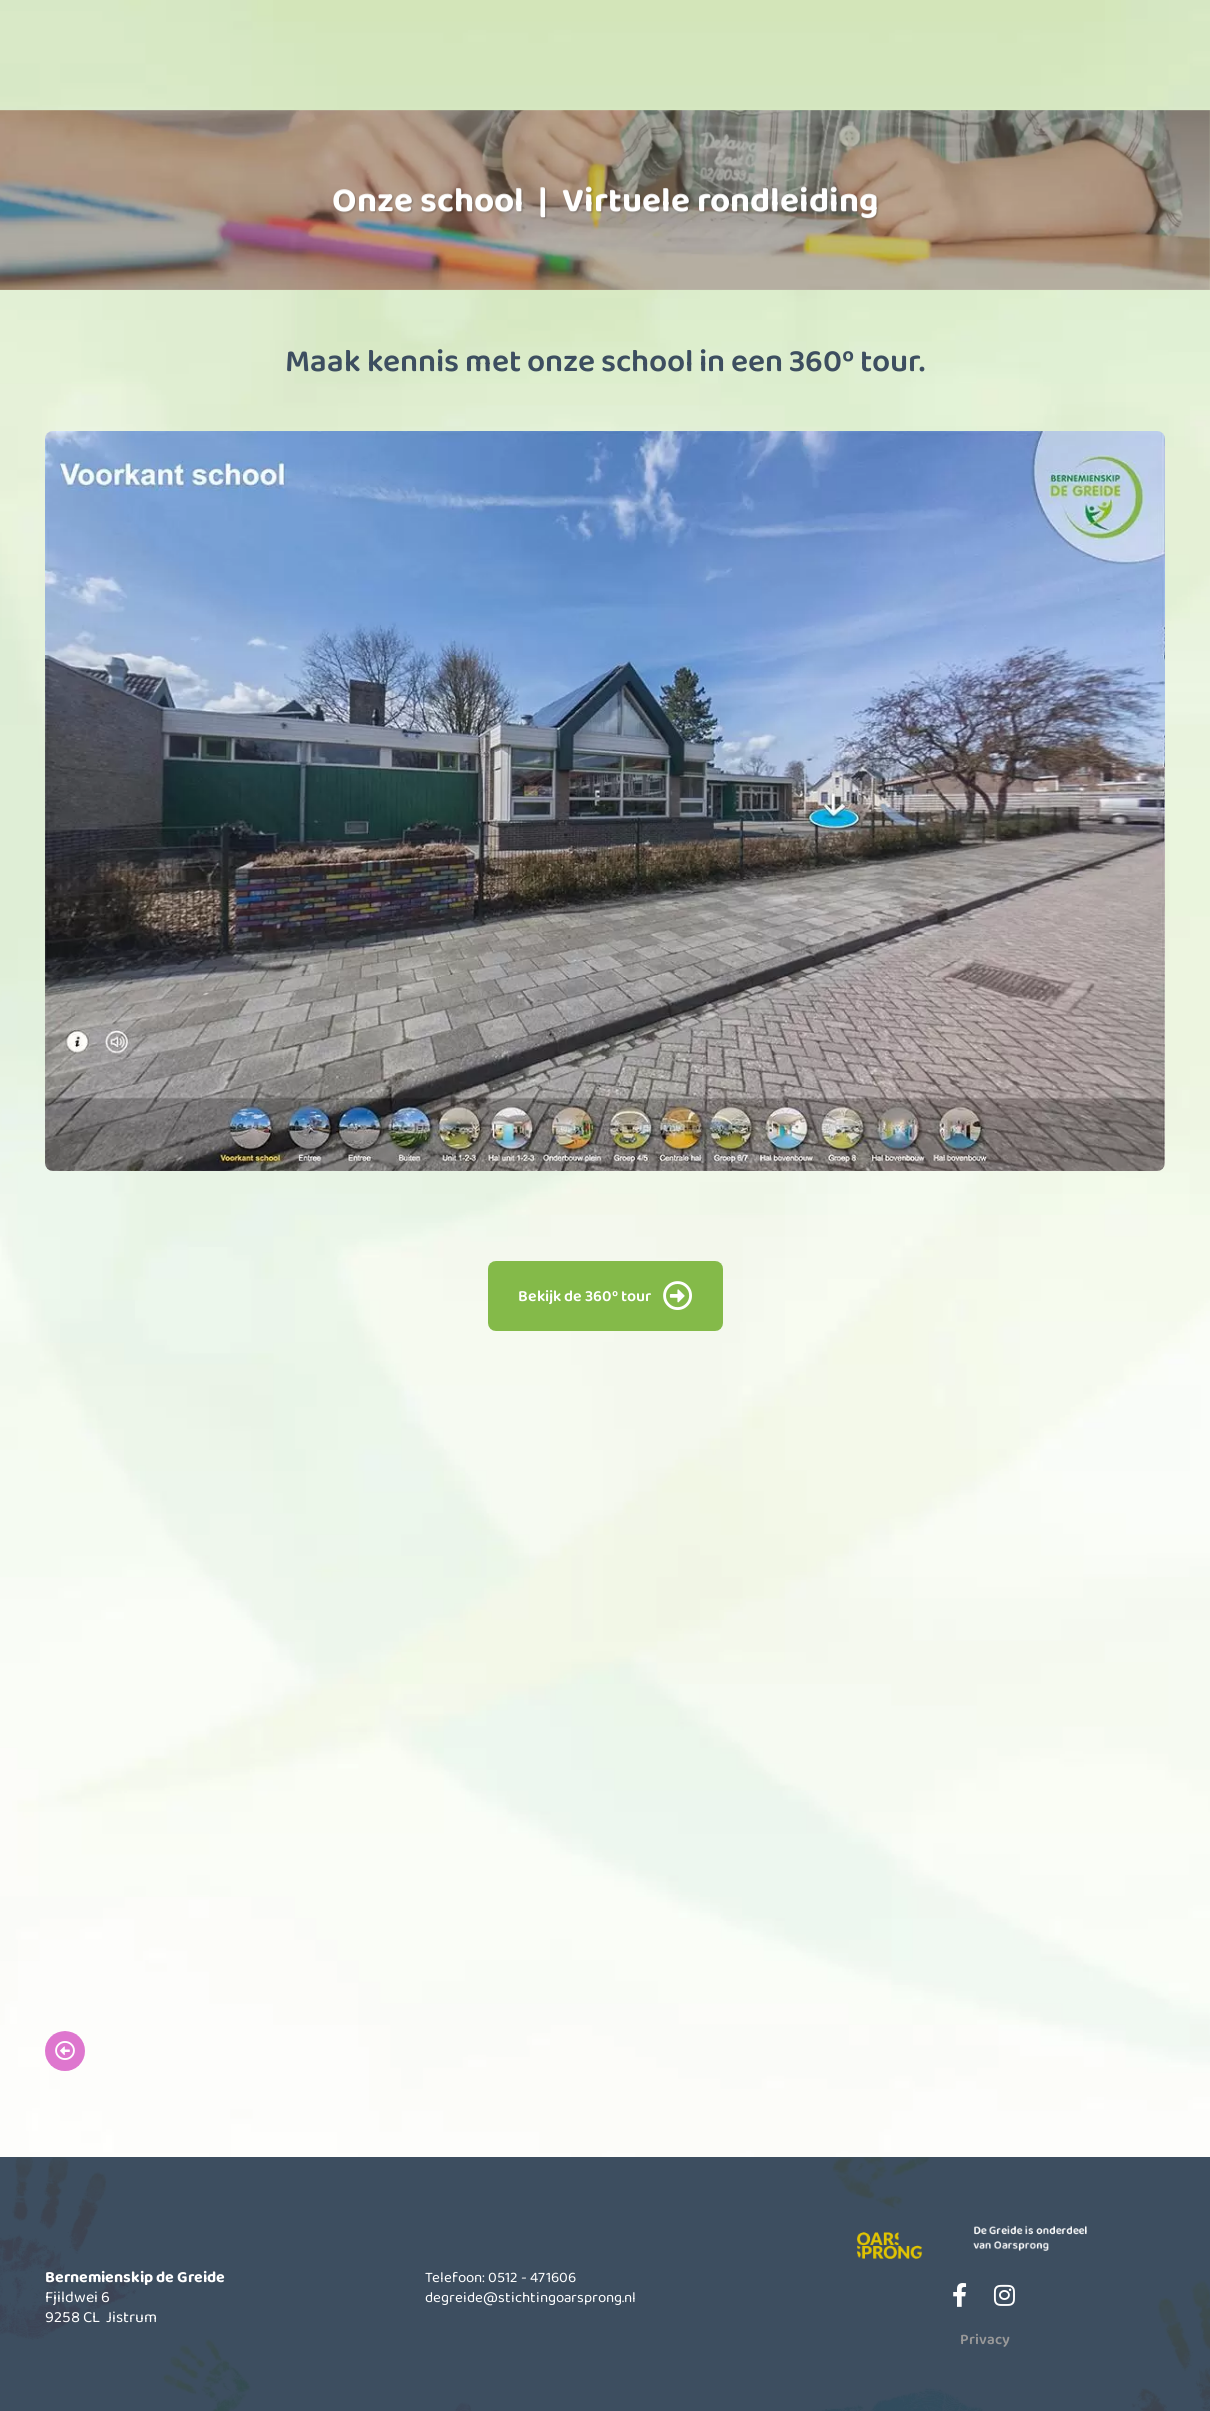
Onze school (427, 67)
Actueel (923, 67)
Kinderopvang (593, 67)
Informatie (758, 67)
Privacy (985, 2339)
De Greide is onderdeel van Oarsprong (1048, 2234)
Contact (1088, 67)
